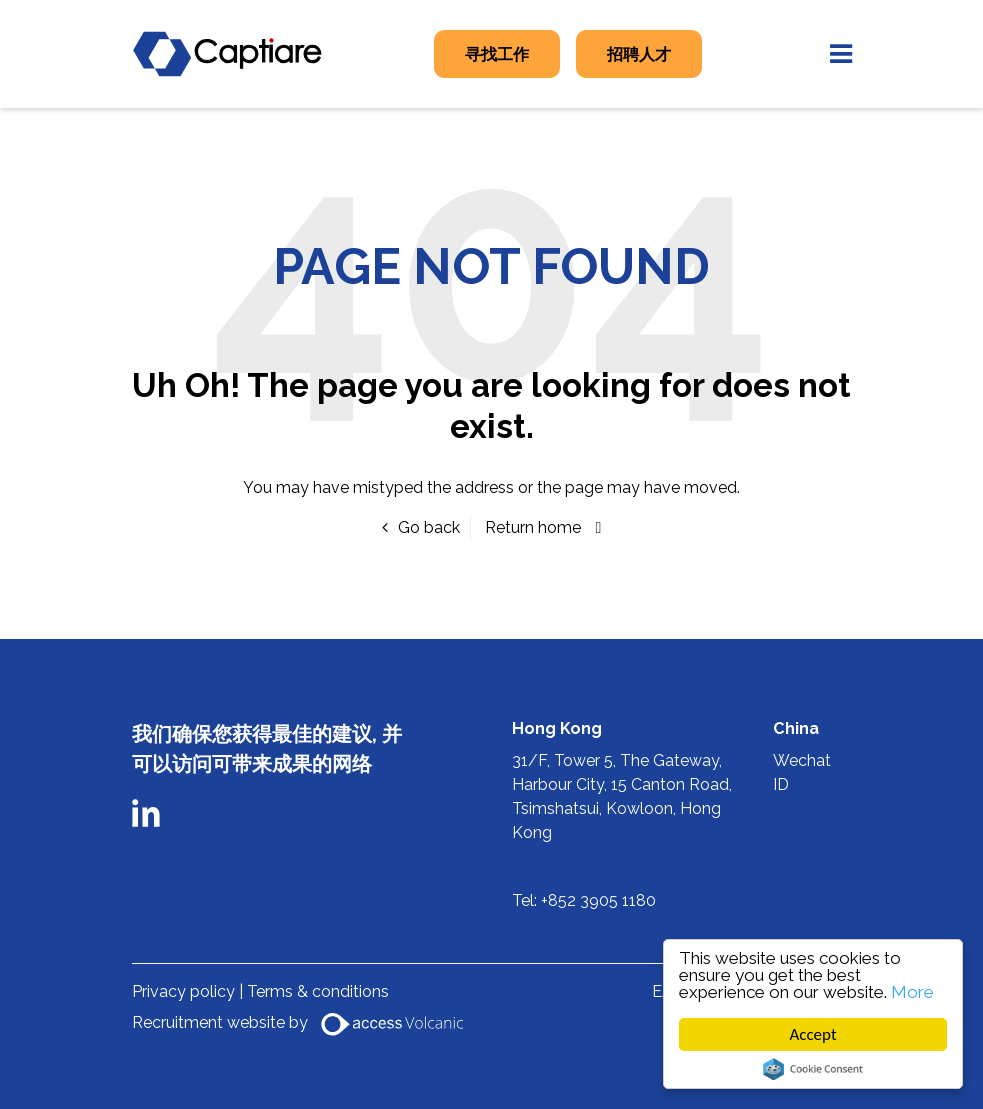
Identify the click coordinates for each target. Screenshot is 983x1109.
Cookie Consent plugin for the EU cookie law (813, 1069)
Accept (813, 1034)
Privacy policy (185, 991)
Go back (429, 527)
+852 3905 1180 (598, 900)
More (912, 992)
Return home (533, 527)
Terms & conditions (318, 991)
